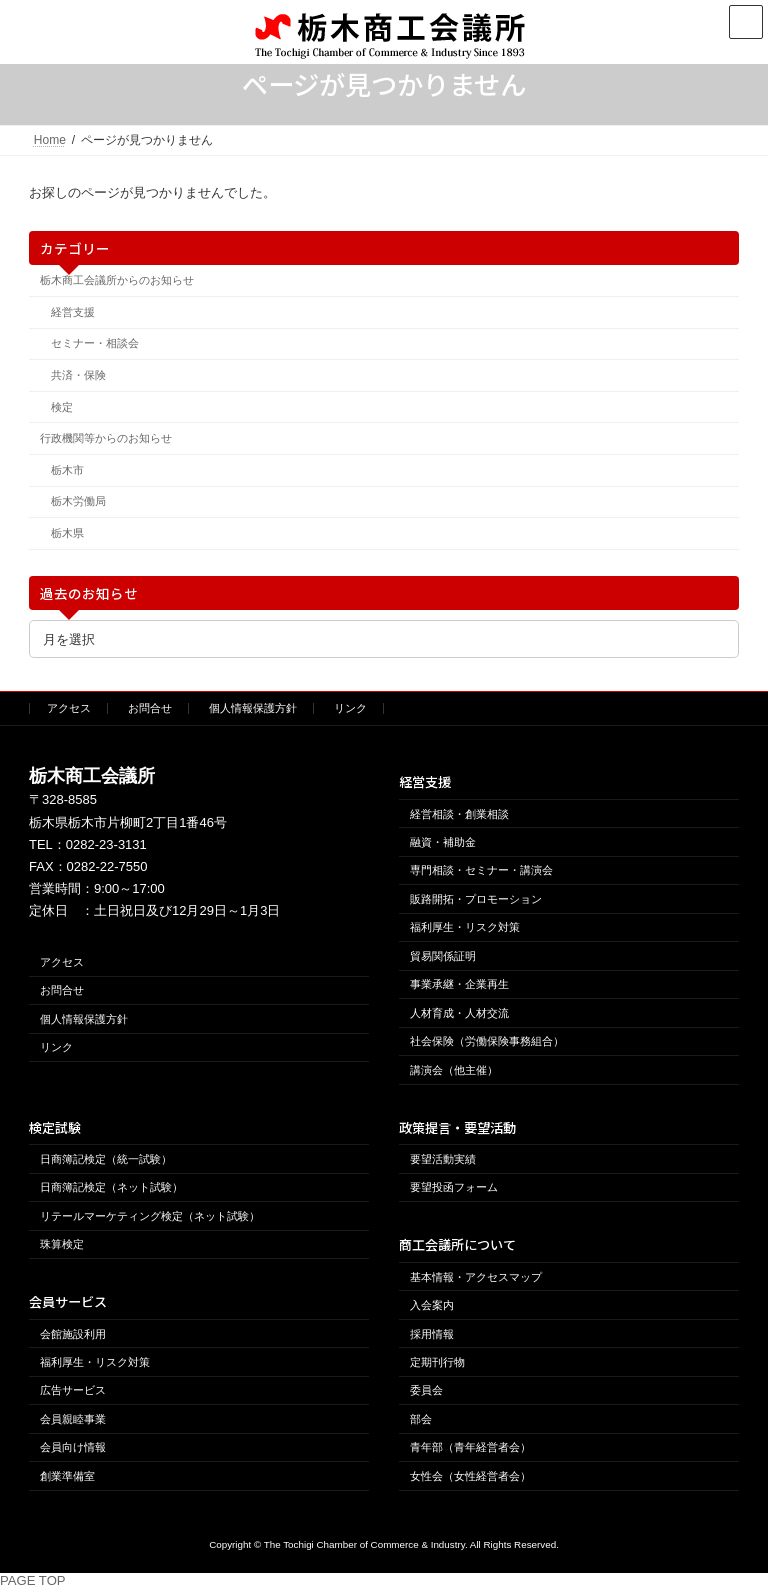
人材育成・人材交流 (459, 1013)
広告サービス (73, 1391)
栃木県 (67, 533)
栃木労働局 (78, 501)
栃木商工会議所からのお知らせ (117, 280)
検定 (62, 406)
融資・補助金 (443, 842)
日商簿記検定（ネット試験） (111, 1187)
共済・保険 (78, 375)
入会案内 (432, 1305)
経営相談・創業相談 (459, 814)
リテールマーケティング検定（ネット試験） (150, 1216)
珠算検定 (62, 1244)
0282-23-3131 (106, 844)
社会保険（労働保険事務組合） (487, 1041)
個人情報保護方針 (253, 708)
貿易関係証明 (443, 956)
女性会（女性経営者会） (470, 1476)
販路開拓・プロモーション (476, 899)
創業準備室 (67, 1476)
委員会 (426, 1391)
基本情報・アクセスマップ (476, 1277)
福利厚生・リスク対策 (465, 927)
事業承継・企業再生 (459, 984)
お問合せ (150, 708)
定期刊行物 (437, 1362)
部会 (421, 1419)
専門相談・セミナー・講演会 (481, 871)
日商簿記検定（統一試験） (106, 1159)
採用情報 (432, 1334)
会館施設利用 (73, 1334)
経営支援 (73, 312)
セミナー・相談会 (95, 343)
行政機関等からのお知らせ (106, 438)
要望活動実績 (443, 1159)
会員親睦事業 (73, 1419)
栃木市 (67, 470)
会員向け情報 (73, 1447)
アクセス (69, 708)
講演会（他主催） (454, 1070)
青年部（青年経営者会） (470, 1447)
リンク (350, 708)
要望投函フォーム (454, 1187)
